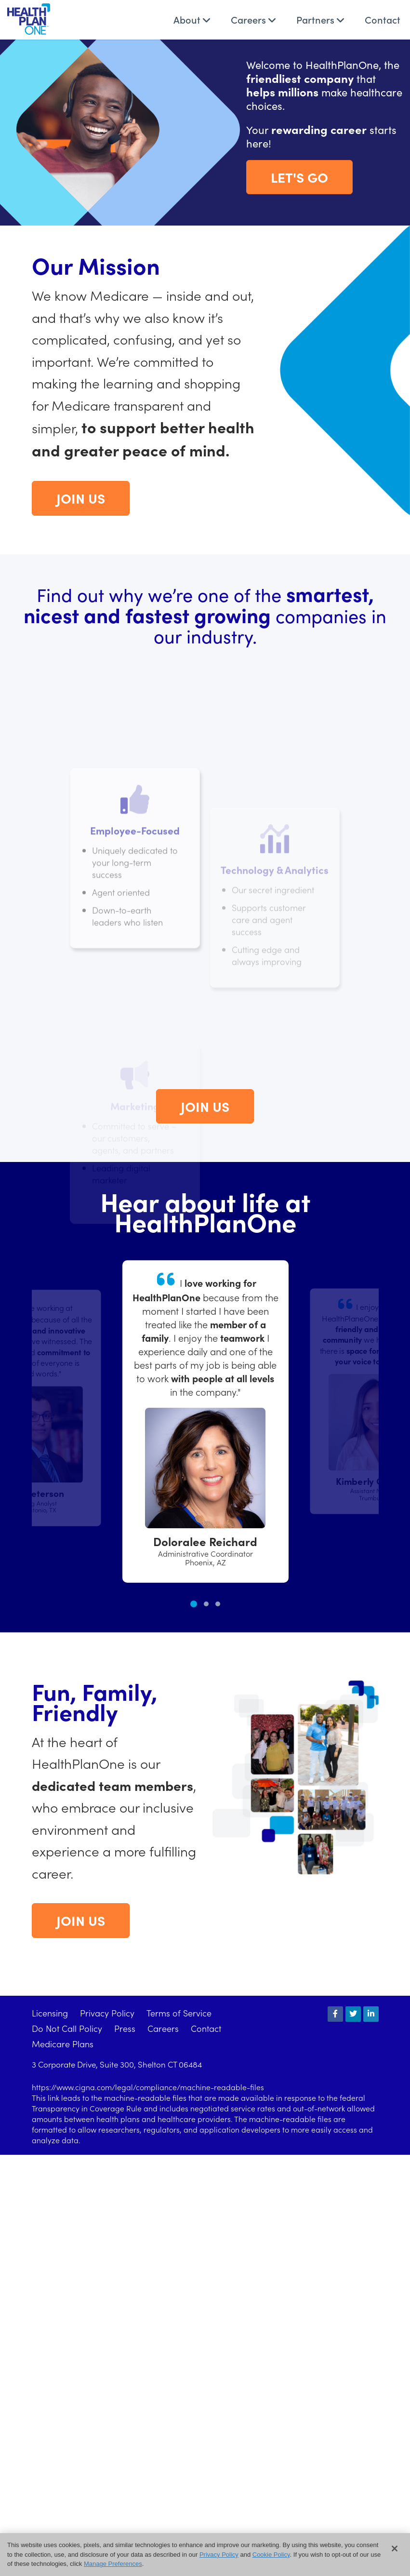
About (191, 19)
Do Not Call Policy (67, 2028)
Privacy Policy (107, 2013)
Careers (253, 19)
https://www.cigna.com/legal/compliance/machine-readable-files (148, 2087)
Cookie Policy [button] (271, 2554)
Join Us (80, 497)
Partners (320, 19)
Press (124, 2028)
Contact (382, 19)
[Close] (394, 2548)
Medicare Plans (62, 2044)
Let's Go (299, 177)
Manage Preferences (113, 2563)
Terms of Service (179, 2013)
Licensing (50, 2013)
